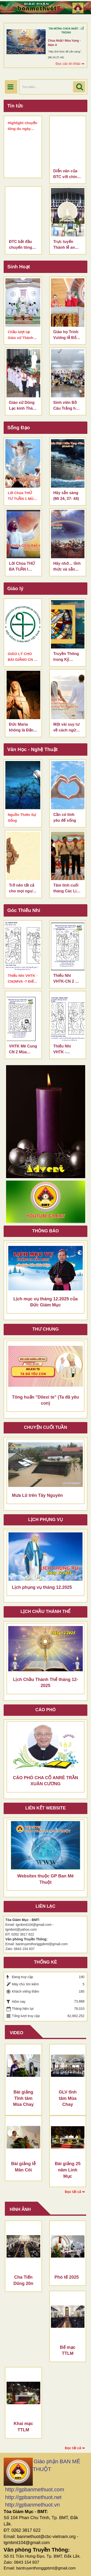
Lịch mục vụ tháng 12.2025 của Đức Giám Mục (45, 1302)
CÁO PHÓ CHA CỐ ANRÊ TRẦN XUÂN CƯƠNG (45, 1780)
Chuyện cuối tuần (45, 1427)
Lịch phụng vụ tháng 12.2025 (42, 1587)
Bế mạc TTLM (67, 2350)
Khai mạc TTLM (23, 2426)
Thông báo (45, 1230)
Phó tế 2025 (67, 2277)
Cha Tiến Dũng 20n (23, 2280)
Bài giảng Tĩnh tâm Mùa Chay (23, 2098)
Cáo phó (45, 1709)
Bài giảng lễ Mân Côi (23, 2166)
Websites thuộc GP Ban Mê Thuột (45, 1879)
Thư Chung (45, 1329)
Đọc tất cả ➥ (75, 2192)
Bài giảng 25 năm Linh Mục (68, 2169)
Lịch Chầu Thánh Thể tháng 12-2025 (45, 1682)
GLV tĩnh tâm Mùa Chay (68, 2098)
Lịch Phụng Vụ (45, 1519)
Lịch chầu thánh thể (46, 1611)
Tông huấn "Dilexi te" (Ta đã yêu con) (45, 1400)
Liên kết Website (45, 1808)
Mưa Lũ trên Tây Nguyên (37, 1495)
